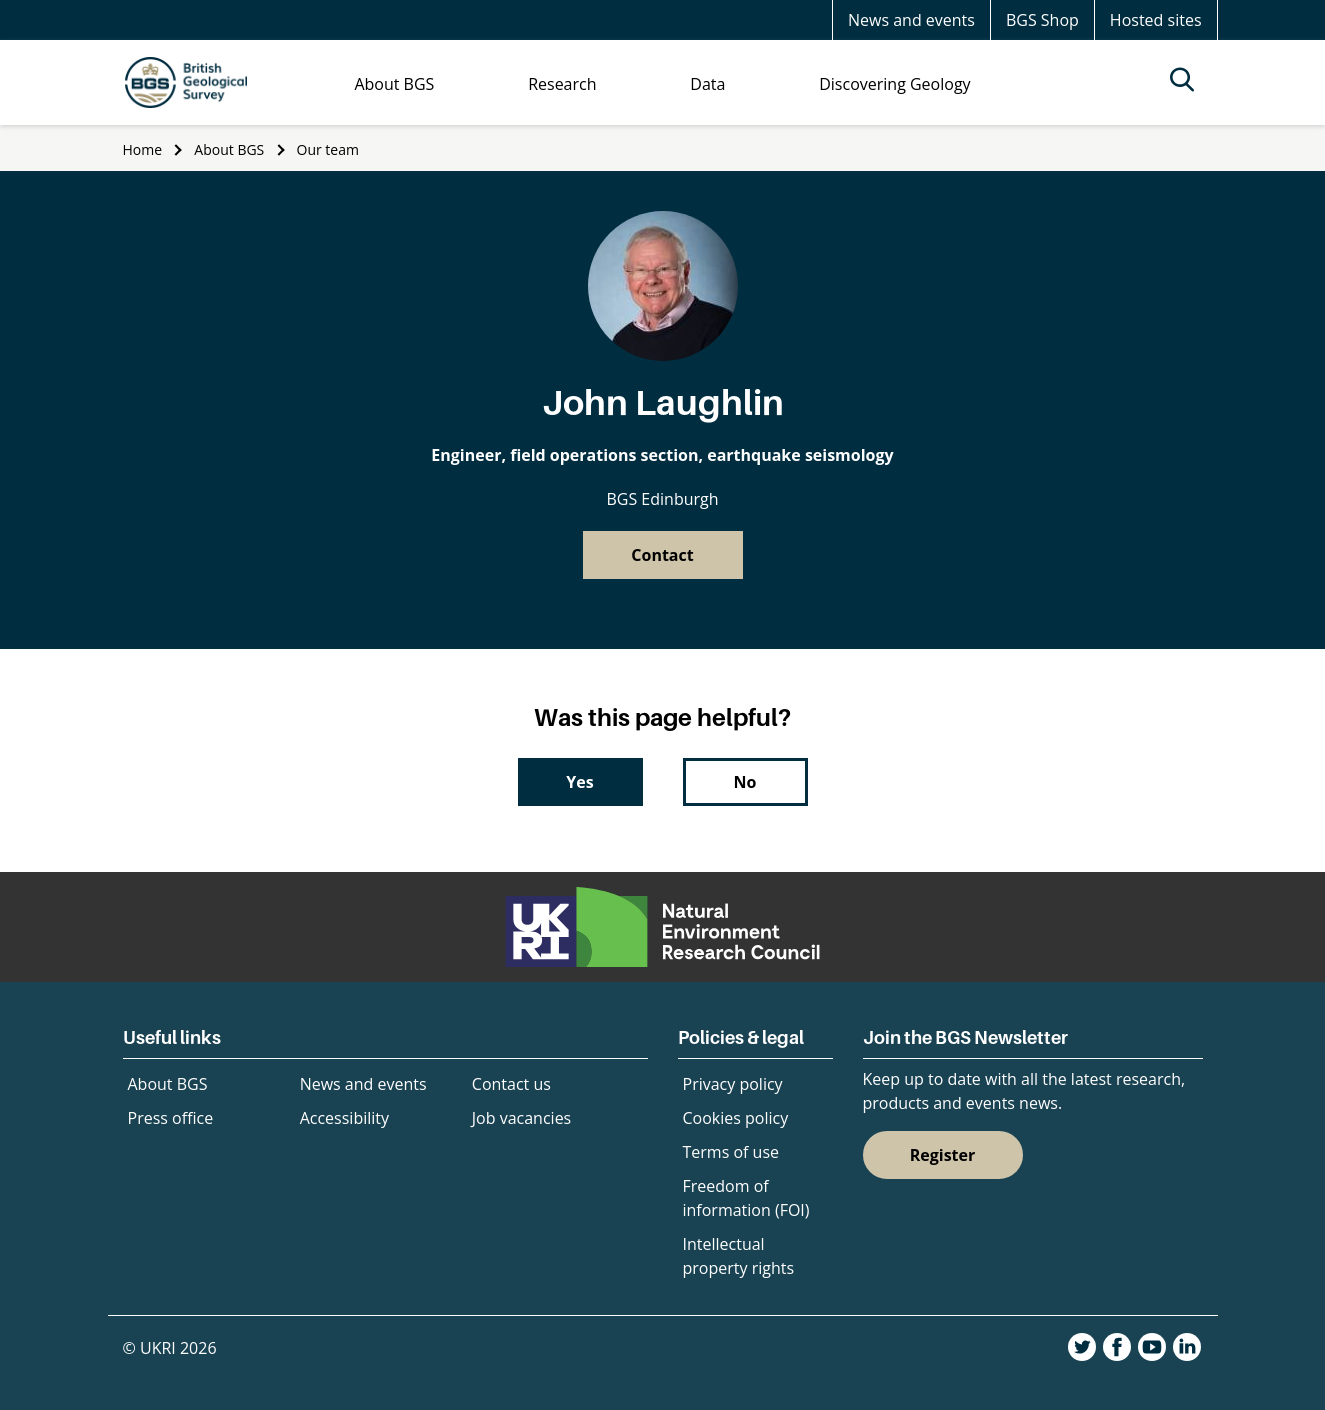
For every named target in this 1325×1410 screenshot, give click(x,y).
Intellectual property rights (739, 1256)
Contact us (511, 1084)
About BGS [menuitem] (394, 84)
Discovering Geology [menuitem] (894, 84)
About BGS (229, 149)
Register (943, 1155)
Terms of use (731, 1152)
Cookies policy (736, 1118)
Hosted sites (1156, 20)
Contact (662, 555)
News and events (911, 20)
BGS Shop (1042, 20)
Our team (328, 149)
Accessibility (344, 1118)
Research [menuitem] (562, 84)
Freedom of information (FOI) (746, 1198)
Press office (171, 1118)
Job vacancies (521, 1118)
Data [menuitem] (707, 84)
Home (143, 149)
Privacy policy (733, 1084)
